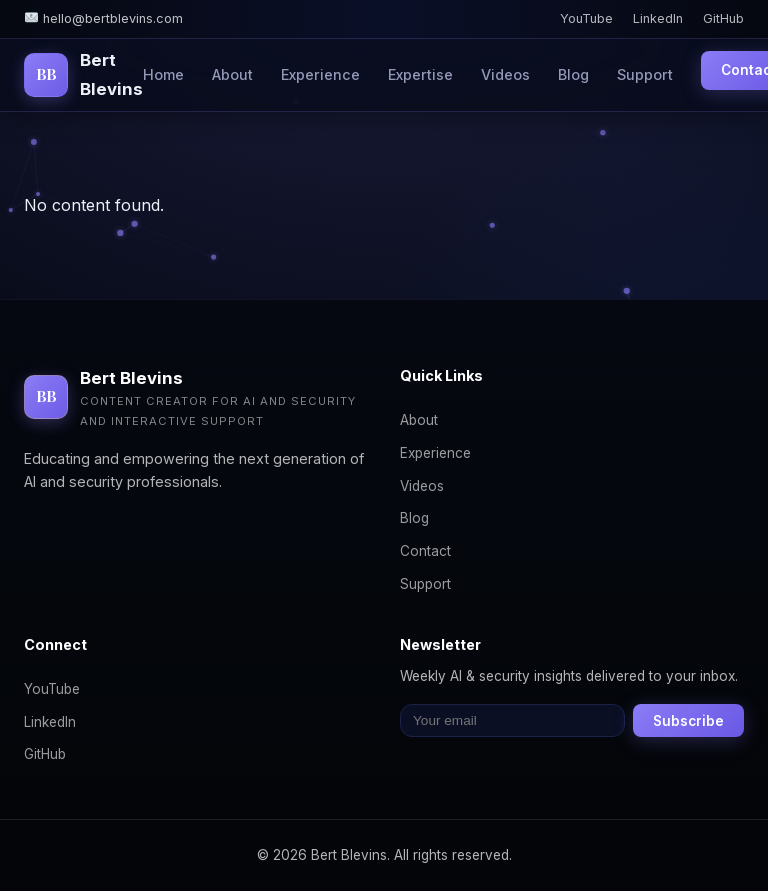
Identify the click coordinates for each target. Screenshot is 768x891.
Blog (573, 74)
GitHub (723, 18)
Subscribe (688, 721)
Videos (505, 74)
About (232, 74)
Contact (425, 551)
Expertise (420, 74)
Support (645, 74)
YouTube (586, 18)
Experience (320, 74)
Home (163, 74)
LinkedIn (658, 18)
